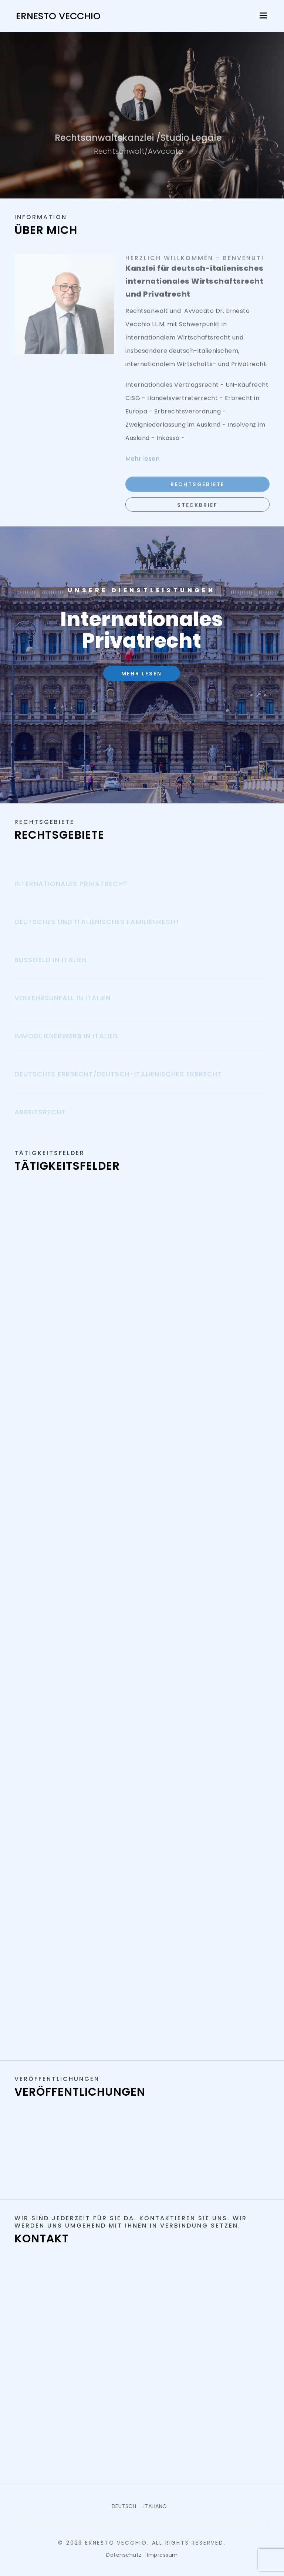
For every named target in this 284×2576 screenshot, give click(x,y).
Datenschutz (124, 2555)
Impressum (162, 2555)
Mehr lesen (141, 673)
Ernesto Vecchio (58, 16)
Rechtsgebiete (197, 491)
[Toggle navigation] (264, 15)
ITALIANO (155, 2506)
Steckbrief (197, 511)
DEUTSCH (124, 2506)
